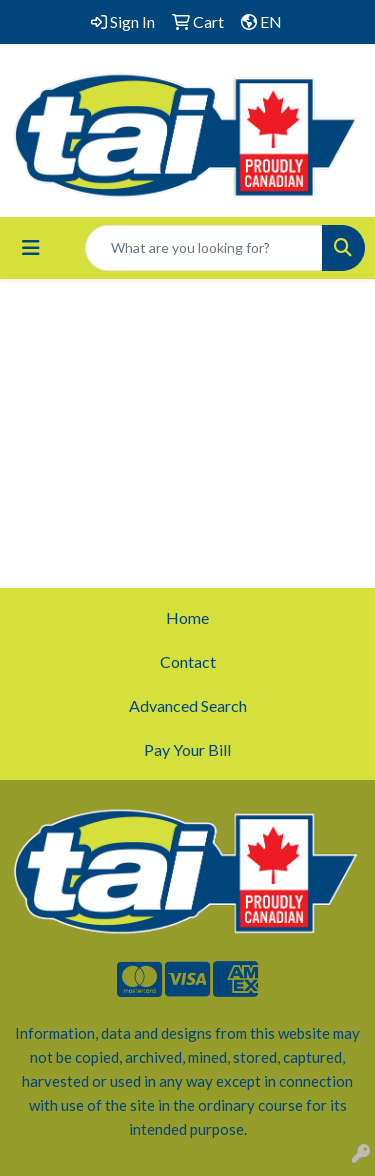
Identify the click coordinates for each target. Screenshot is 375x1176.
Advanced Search (188, 705)
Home (187, 617)
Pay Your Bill (187, 749)
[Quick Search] (204, 248)
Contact (188, 661)
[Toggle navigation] (31, 247)
